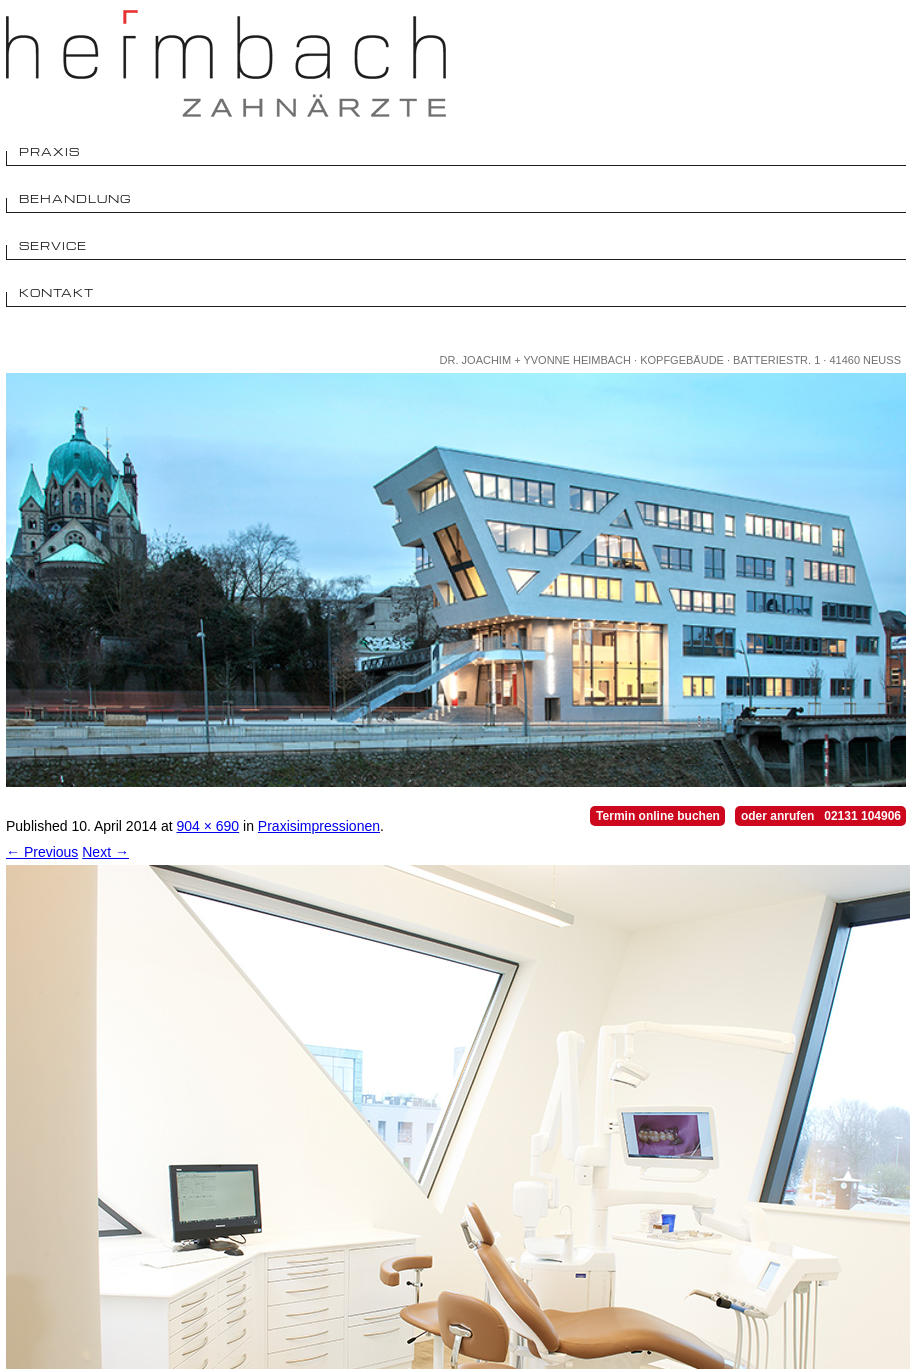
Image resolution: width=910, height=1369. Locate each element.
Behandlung (75, 198)
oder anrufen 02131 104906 (821, 816)
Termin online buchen (658, 816)
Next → (105, 852)
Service (53, 245)
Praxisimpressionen (319, 826)
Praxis (49, 151)
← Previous (42, 852)
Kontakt (56, 292)
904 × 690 (207, 826)
